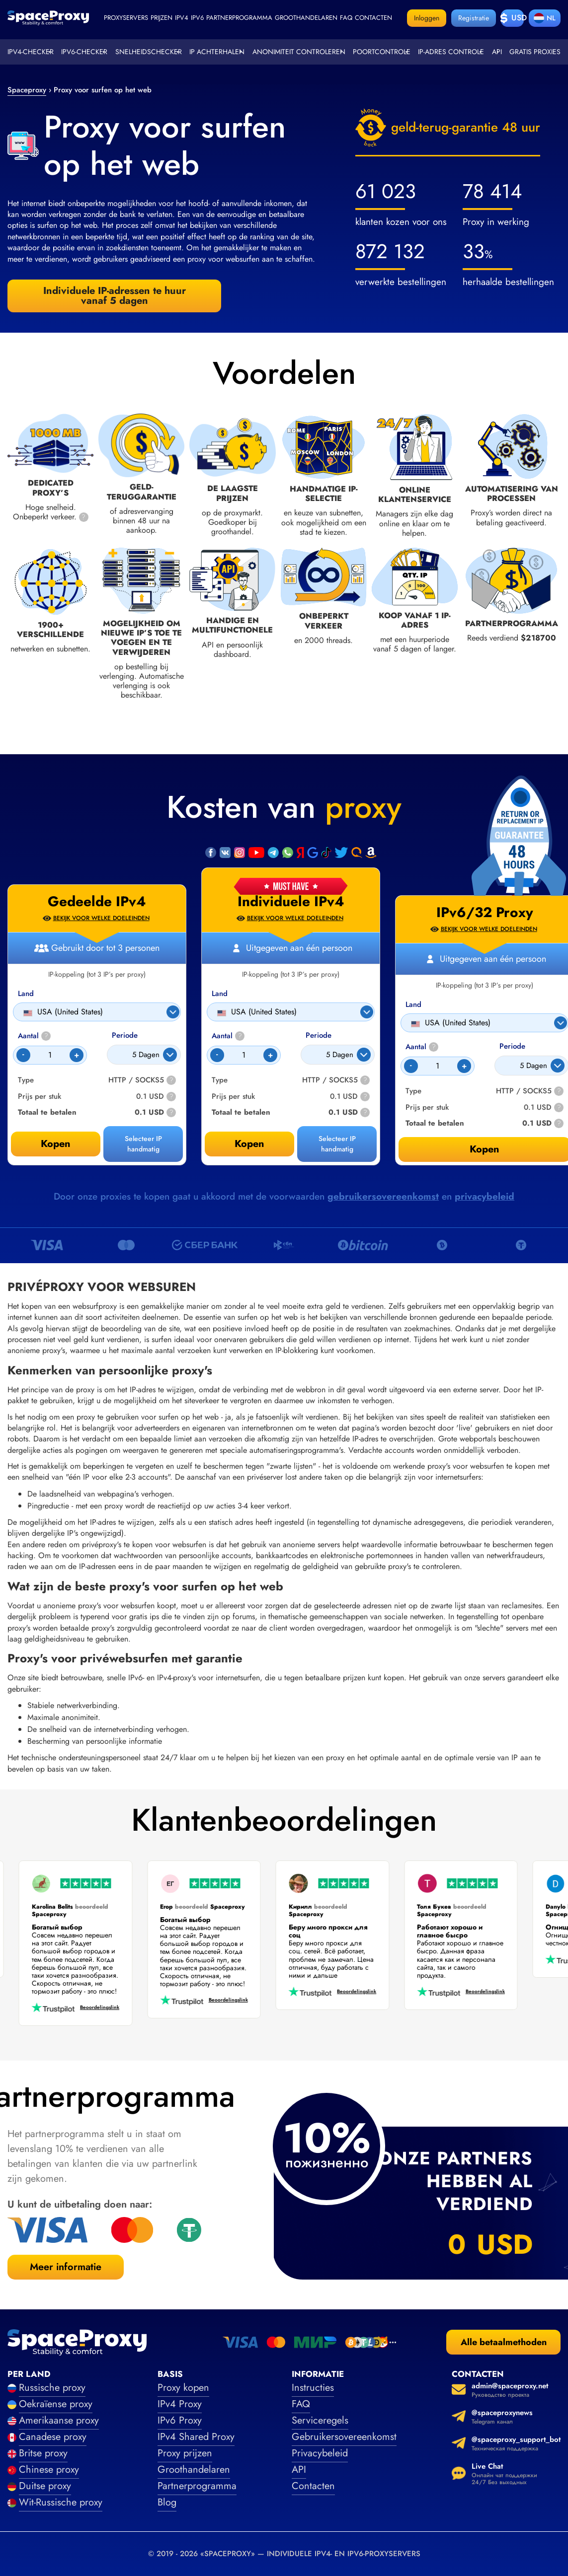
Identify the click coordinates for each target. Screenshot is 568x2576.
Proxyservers (126, 17)
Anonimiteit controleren (298, 52)
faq (346, 17)
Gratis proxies (535, 52)
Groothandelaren (306, 17)
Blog (167, 2502)
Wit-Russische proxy (60, 2502)
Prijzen (161, 17)
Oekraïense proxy (55, 2404)
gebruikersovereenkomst (383, 1196)
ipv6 (197, 17)
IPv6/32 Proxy (484, 913)
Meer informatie (65, 2267)
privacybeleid (484, 1196)
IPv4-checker (30, 52)
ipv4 (181, 17)
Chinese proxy (49, 2469)
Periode (318, 1035)
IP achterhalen (216, 52)
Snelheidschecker (148, 52)
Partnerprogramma (239, 17)
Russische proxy (52, 2387)
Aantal (228, 1036)
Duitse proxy (45, 2486)
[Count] (244, 1055)
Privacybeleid (320, 2453)
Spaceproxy (26, 89)
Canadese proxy (52, 2437)
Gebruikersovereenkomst (344, 2437)
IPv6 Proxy (180, 2420)
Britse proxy (43, 2453)
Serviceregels (320, 2420)
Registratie (473, 18)
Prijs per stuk (233, 1096)
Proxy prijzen (185, 2453)
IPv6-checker (84, 52)
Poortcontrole (381, 52)
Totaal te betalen (241, 1112)
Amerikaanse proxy (59, 2420)
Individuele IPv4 (291, 902)
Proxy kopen (183, 2387)
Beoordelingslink (95, 2007)
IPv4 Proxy (180, 2404)
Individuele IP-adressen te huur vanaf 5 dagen (114, 296)
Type (220, 1080)
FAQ (301, 2404)
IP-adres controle (451, 52)
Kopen (249, 1144)
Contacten (373, 17)
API (299, 2469)
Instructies (313, 2387)
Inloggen (426, 18)
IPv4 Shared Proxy (196, 2437)
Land (220, 994)
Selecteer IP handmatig (337, 1144)
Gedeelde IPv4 (97, 902)
